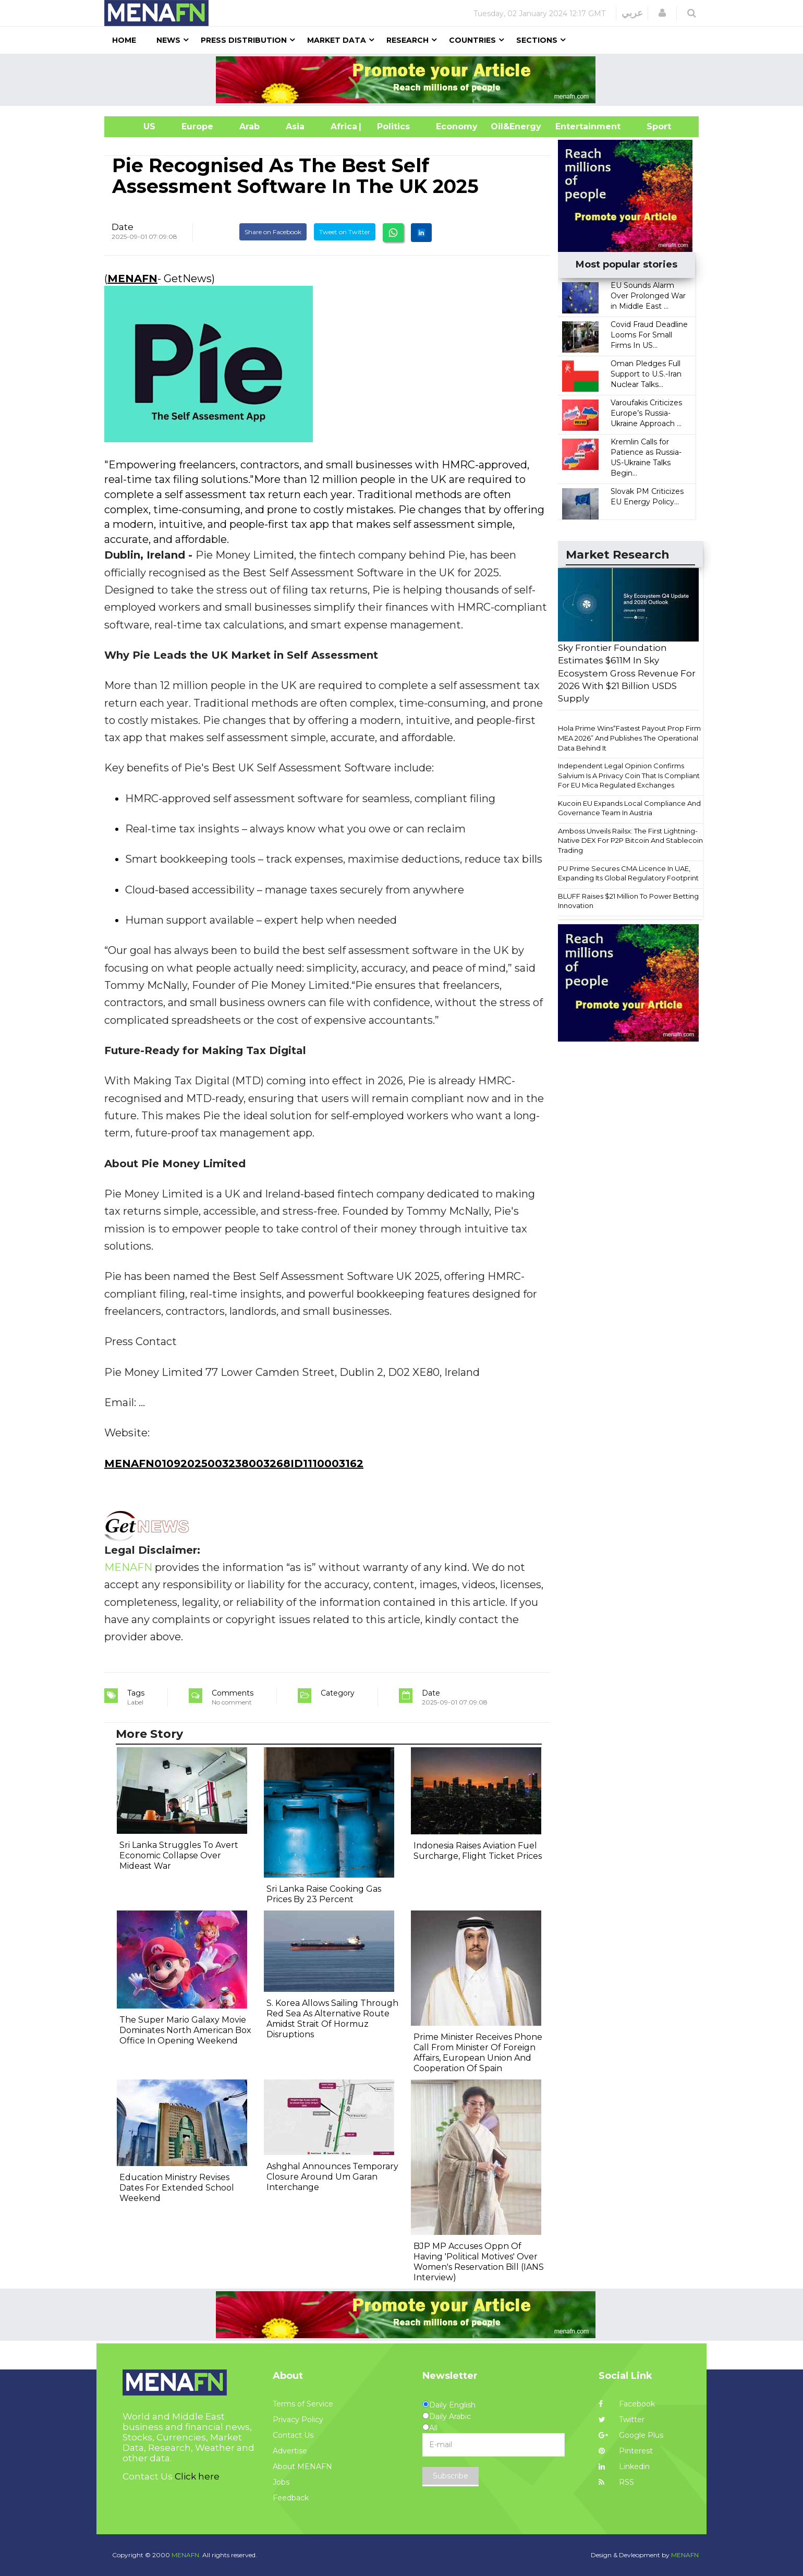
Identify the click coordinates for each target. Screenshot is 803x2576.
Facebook (627, 2404)
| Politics (391, 126)
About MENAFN (302, 2466)
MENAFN (132, 278)
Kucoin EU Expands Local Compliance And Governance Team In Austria (629, 808)
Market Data (336, 40)
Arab (249, 126)
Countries (472, 40)
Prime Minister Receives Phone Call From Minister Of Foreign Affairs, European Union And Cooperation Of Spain (477, 2052)
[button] (662, 13)
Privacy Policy (298, 2419)
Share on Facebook (273, 232)
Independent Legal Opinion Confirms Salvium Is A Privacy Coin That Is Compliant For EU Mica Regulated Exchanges (629, 775)
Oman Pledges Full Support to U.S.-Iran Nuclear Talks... (646, 374)
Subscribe (450, 2476)
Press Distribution (244, 40)
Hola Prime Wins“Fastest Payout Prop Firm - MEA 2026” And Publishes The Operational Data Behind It (631, 738)
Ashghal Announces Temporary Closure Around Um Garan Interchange (332, 2176)
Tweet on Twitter (344, 232)
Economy (457, 126)
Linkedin (624, 2466)
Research (407, 40)
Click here (197, 2476)
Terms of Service (303, 2404)
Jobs (281, 2482)
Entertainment (572, 126)
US (136, 126)
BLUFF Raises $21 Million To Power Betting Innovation (628, 901)
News (168, 40)
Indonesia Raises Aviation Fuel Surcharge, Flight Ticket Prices (477, 1851)
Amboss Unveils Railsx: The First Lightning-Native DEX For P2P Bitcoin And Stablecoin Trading (630, 840)
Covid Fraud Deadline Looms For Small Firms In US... (649, 335)
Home (124, 40)
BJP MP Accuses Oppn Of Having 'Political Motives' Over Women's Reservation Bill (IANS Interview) (478, 2261)
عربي (632, 13)
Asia (295, 126)
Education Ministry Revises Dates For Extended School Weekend (176, 2187)
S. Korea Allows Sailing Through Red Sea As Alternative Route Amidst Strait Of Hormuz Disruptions (332, 2018)
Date (122, 227)
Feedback (291, 2497)
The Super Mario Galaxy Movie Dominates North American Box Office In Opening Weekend (185, 2030)
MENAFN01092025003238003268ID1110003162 (233, 1463)
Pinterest (626, 2451)
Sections (536, 40)
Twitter (621, 2419)
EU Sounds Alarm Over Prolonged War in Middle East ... (648, 296)
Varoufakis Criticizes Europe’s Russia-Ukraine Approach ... (646, 413)
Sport (652, 126)
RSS (616, 2482)
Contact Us (293, 2435)
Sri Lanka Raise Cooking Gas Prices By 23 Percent (323, 1894)
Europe (197, 126)
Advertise (290, 2451)
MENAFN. (186, 2555)
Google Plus (631, 2435)
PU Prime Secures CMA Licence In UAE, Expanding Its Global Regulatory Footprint (628, 873)
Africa (343, 126)
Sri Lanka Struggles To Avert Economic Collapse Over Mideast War (178, 1855)
